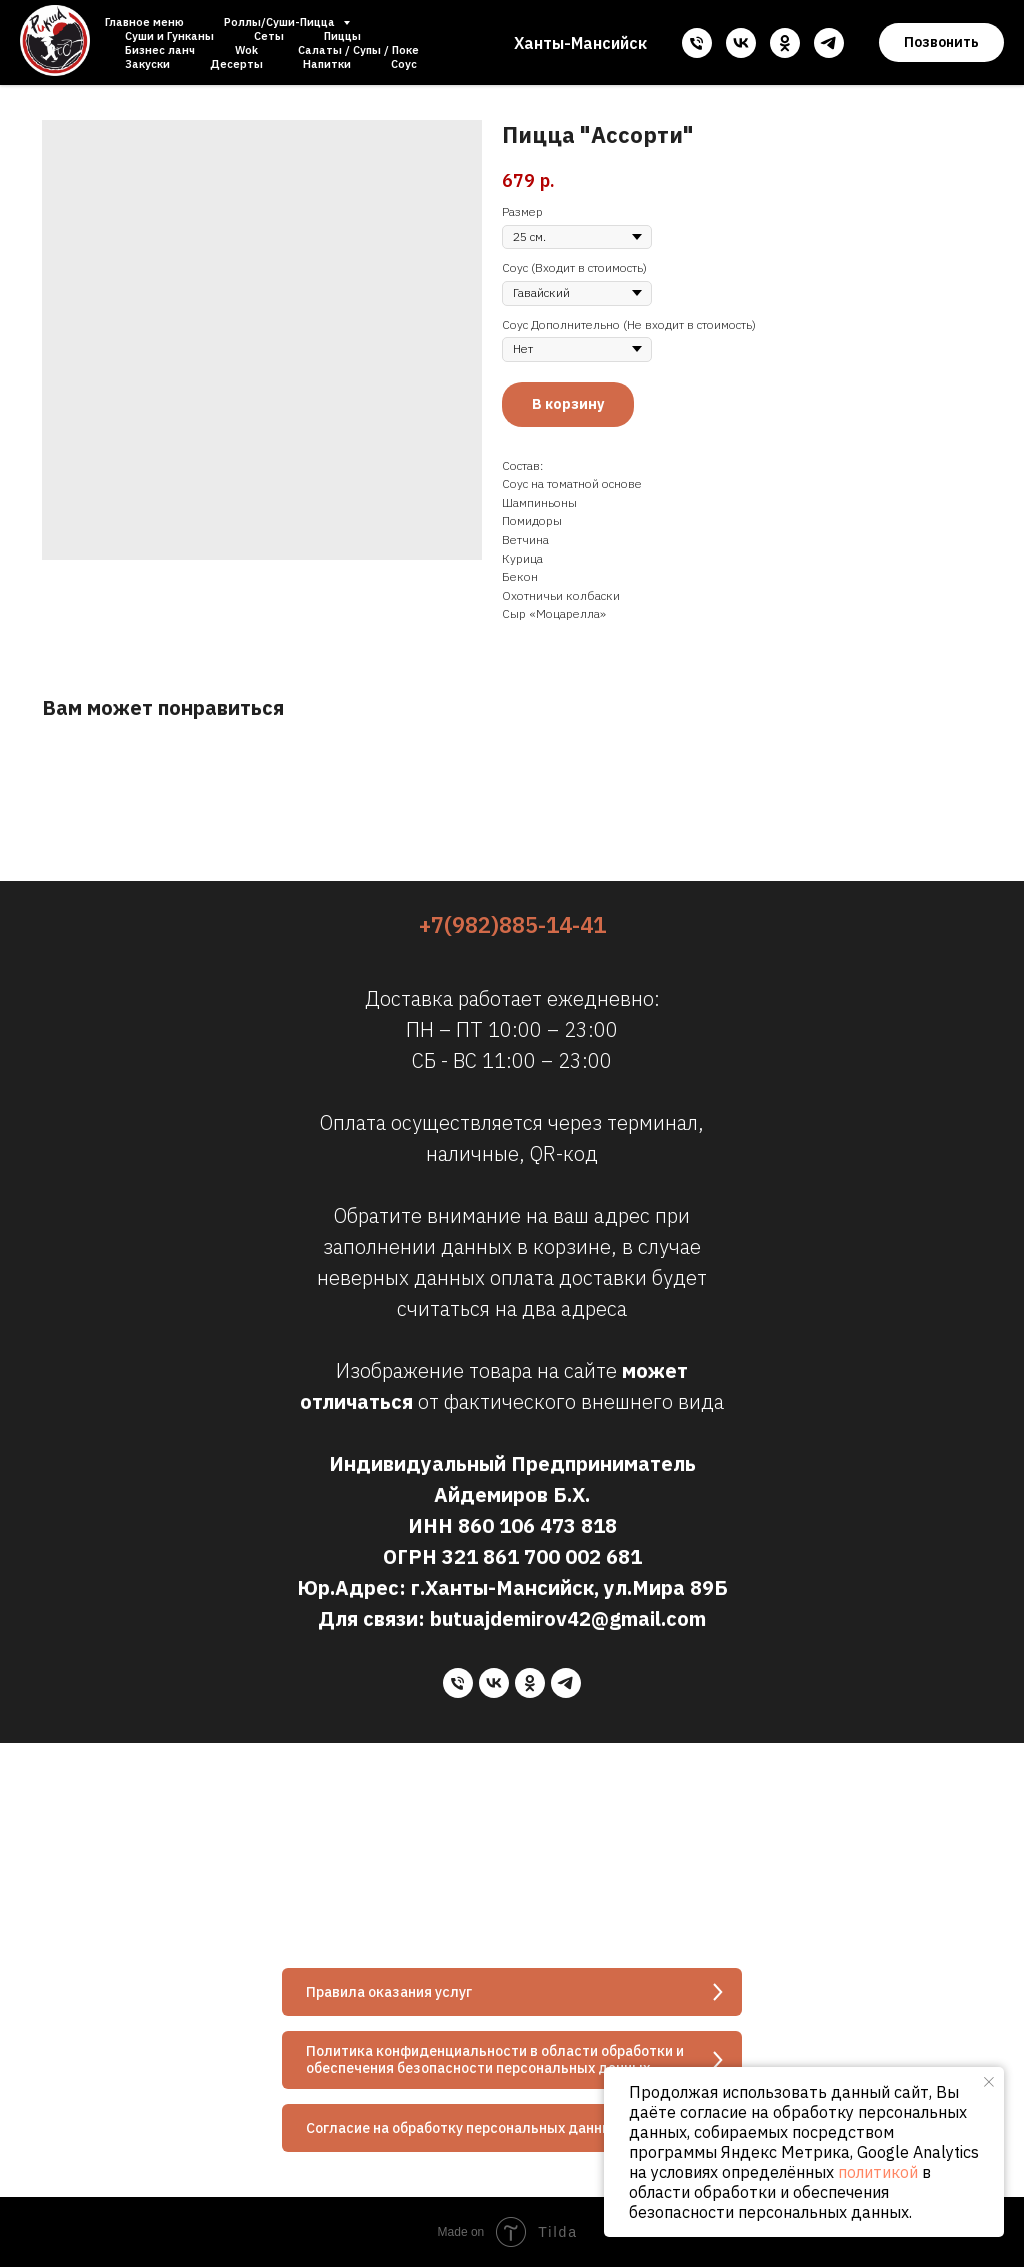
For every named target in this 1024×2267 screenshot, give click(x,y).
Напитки (327, 64)
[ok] (785, 43)
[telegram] (829, 43)
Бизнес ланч (160, 50)
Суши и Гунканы (169, 36)
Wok (246, 50)
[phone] (697, 43)
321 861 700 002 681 (542, 1556)
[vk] (741, 43)
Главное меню (144, 22)
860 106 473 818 (537, 1525)
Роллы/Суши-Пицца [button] (281, 22)
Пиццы (342, 36)
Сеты (269, 36)
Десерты (236, 64)
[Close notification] (989, 2082)
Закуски (147, 64)
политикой (878, 2172)
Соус (404, 64)
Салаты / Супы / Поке (358, 50)
